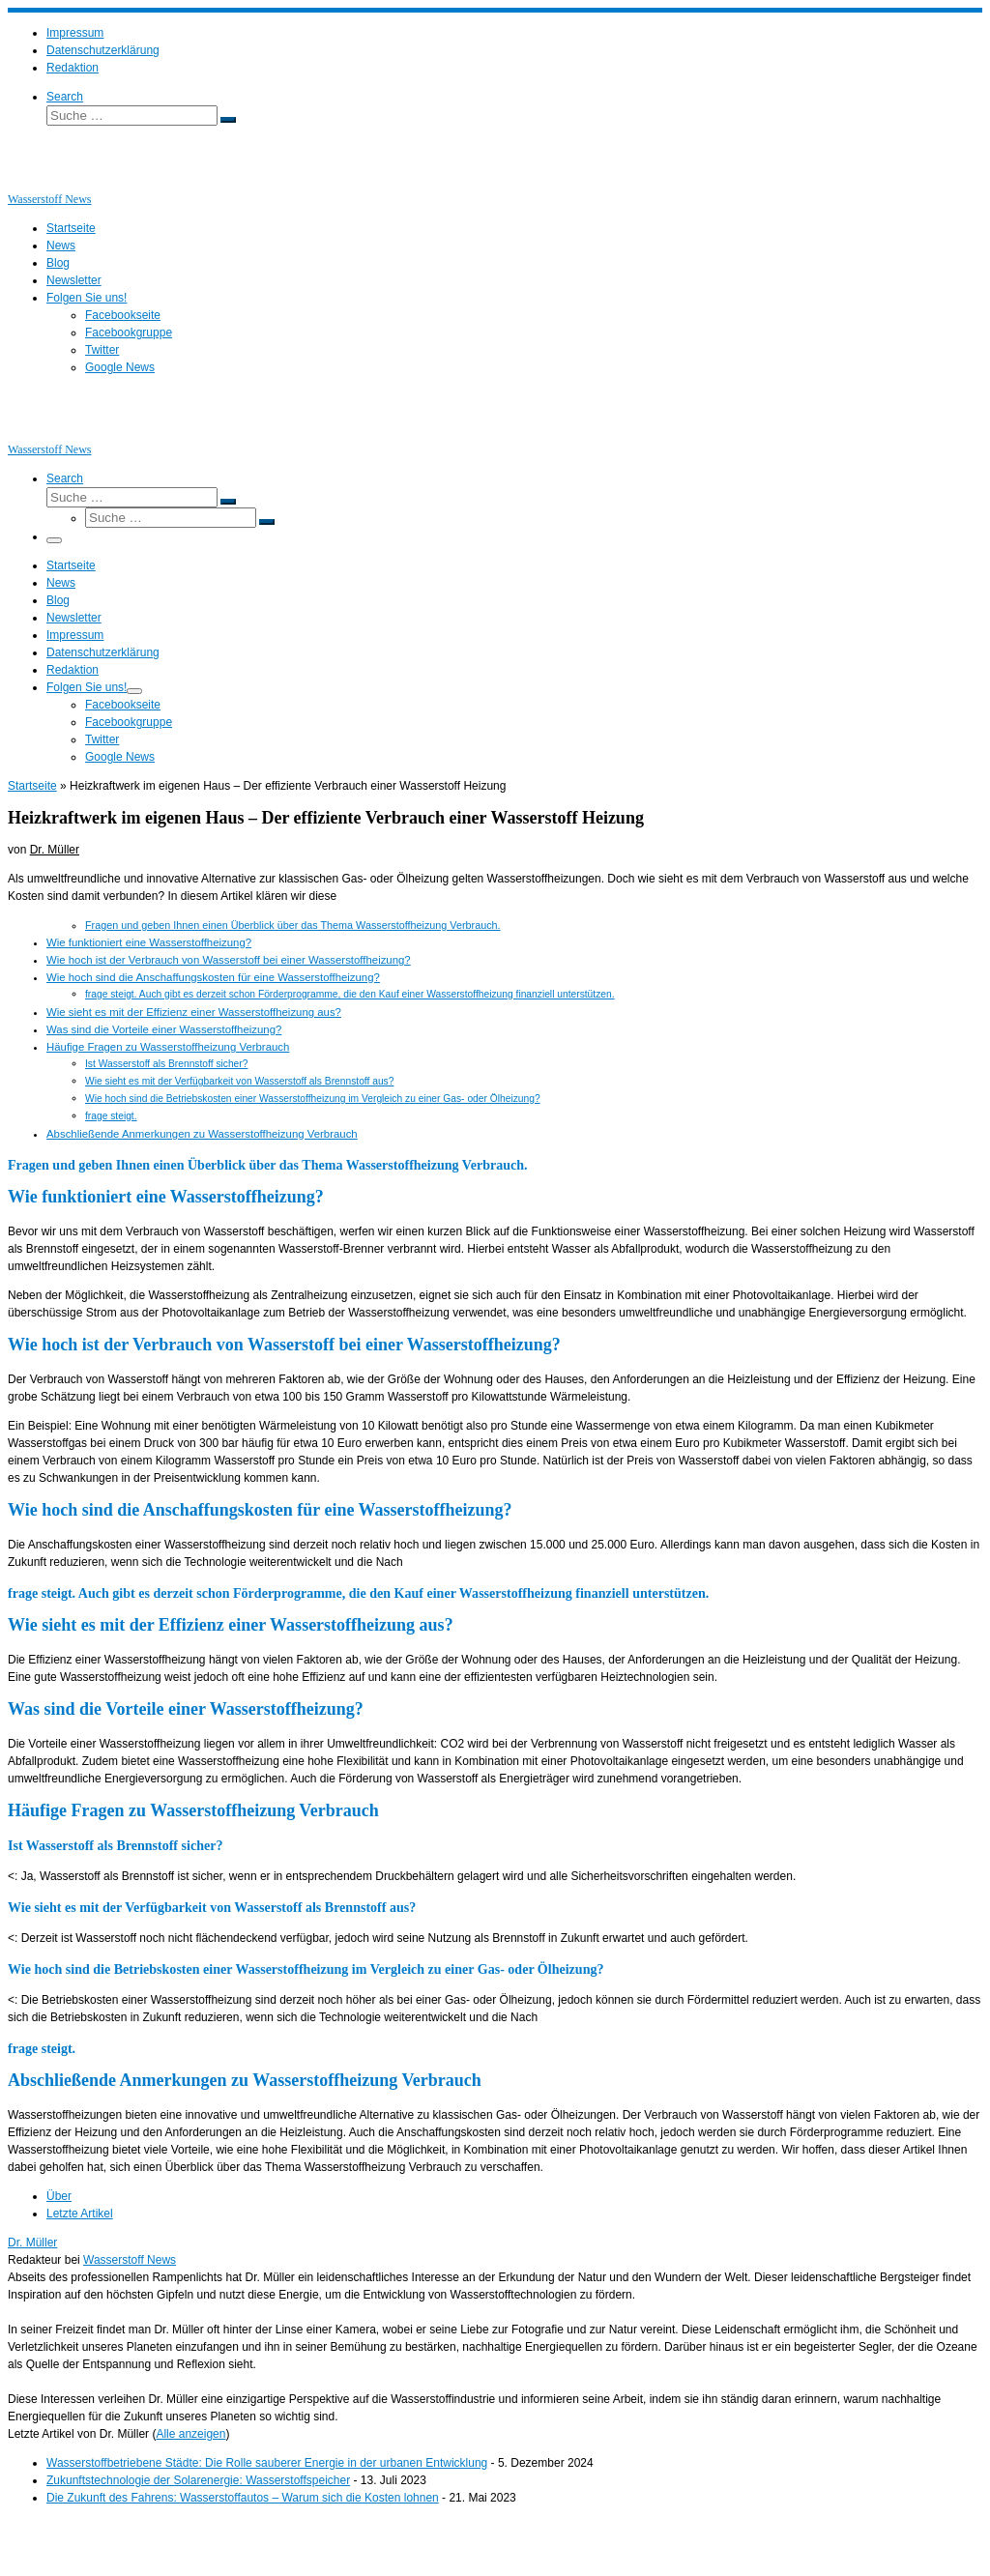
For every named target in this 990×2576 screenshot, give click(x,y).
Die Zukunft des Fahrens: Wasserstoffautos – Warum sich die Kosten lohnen (242, 2497)
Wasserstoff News (129, 2260)
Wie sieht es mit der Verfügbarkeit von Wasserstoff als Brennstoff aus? (239, 1081)
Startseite (32, 786)
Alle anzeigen (190, 2434)
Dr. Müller (54, 849)
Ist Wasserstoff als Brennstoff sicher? (166, 1063)
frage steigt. (111, 1116)
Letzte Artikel (79, 2213)
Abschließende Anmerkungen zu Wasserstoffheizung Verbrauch (202, 1134)
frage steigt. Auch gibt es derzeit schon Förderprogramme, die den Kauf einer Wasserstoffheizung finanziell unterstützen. (350, 994)
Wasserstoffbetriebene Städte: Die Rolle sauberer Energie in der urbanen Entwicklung (266, 2463)
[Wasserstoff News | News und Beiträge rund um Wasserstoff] (32, 181)
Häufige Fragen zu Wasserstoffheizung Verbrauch (167, 1047)
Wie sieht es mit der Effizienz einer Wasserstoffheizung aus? (193, 1012)
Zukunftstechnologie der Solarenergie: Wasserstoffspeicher (198, 2480)
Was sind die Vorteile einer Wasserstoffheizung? (163, 1029)
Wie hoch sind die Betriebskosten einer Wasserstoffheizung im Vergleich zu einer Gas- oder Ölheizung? (312, 1098)
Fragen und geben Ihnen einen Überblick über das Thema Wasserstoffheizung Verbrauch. (293, 925)
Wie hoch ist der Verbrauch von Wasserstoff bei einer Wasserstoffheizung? (228, 960)
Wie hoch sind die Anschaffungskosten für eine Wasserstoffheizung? (213, 977)
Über (59, 2196)
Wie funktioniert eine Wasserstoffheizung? (148, 942)
